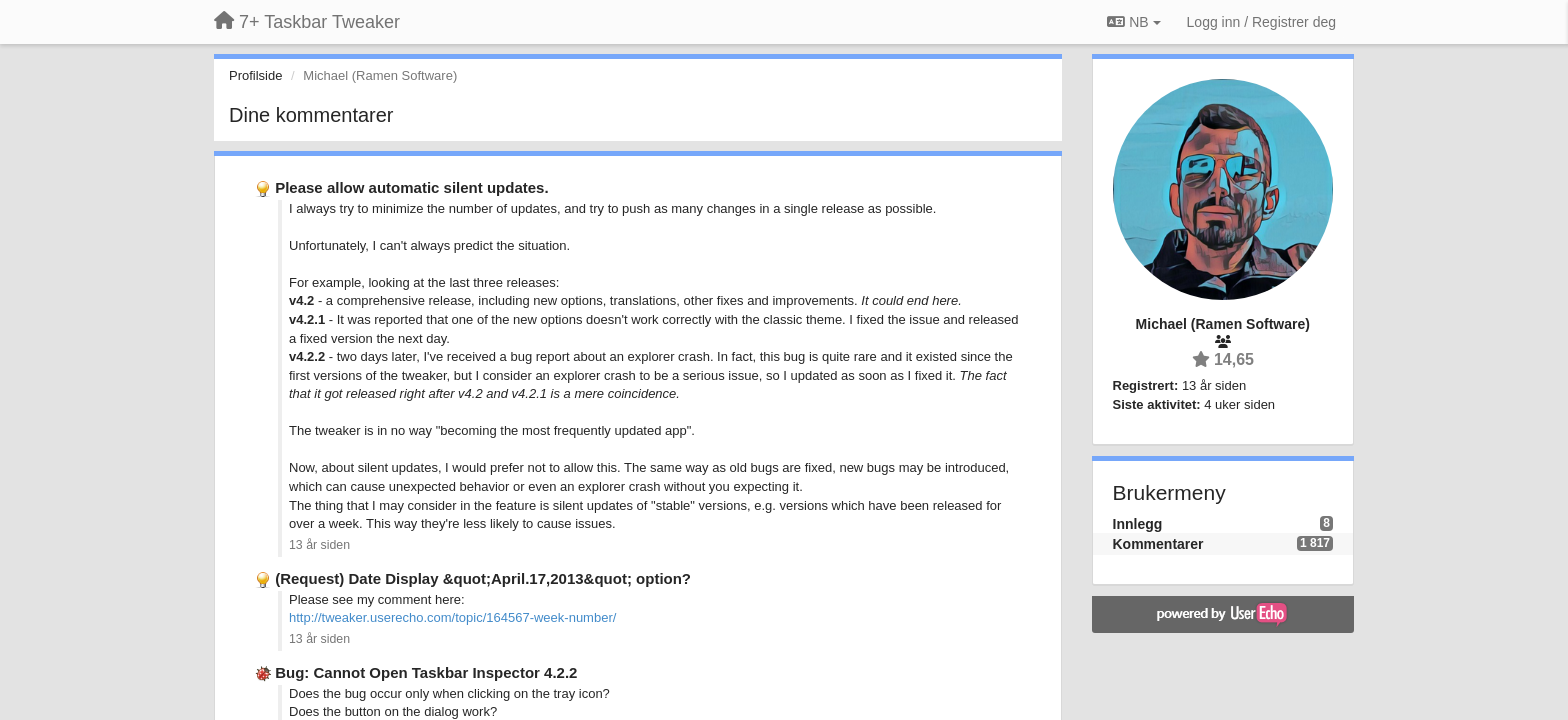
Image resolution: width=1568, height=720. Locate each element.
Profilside (255, 75)
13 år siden (319, 545)
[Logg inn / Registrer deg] (1261, 22)
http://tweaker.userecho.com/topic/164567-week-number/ (452, 617)
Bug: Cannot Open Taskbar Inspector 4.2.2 (426, 672)
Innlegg (1138, 524)
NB (1133, 22)
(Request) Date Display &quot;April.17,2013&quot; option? (483, 578)
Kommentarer (1158, 544)
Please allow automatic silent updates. (411, 187)
